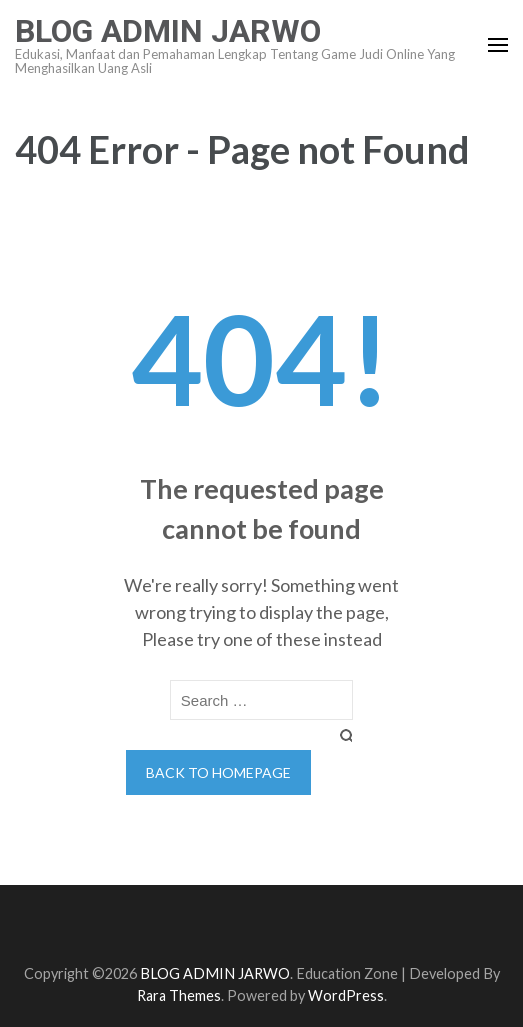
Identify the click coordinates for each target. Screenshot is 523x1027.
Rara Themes (179, 995)
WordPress (346, 995)
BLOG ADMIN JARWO (168, 31)
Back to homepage (218, 772)
